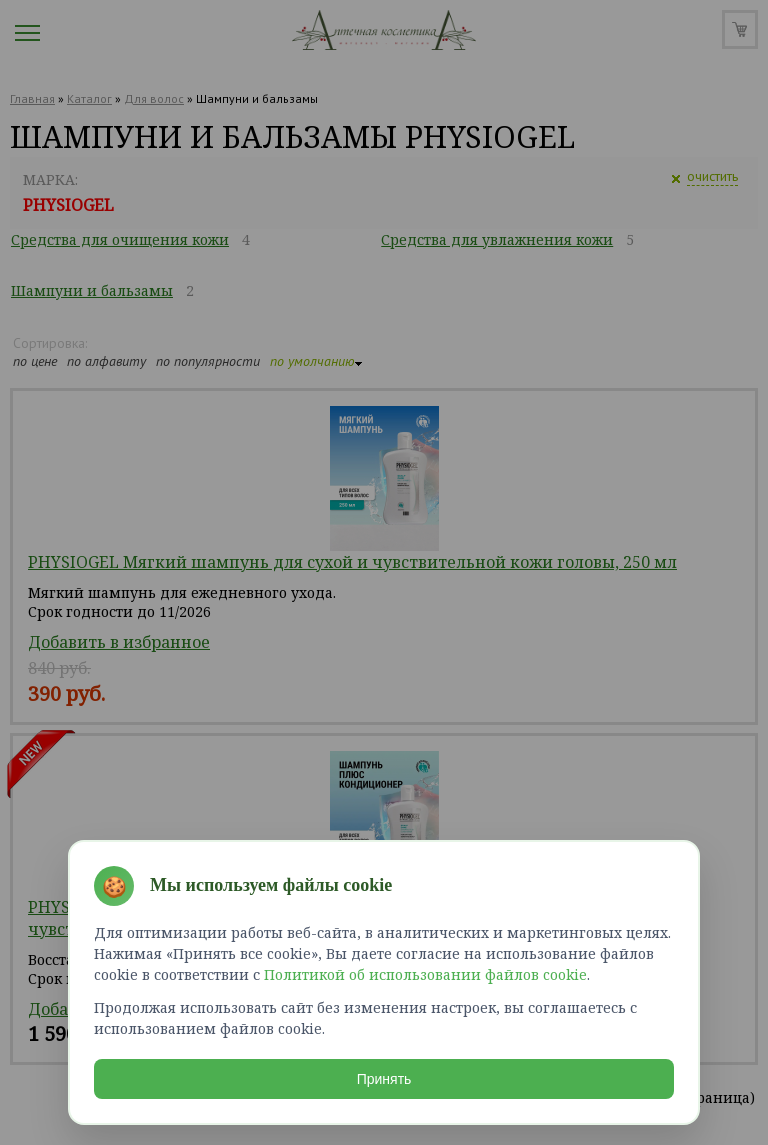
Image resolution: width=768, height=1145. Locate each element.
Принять (384, 1079)
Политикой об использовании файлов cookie (425, 974)
